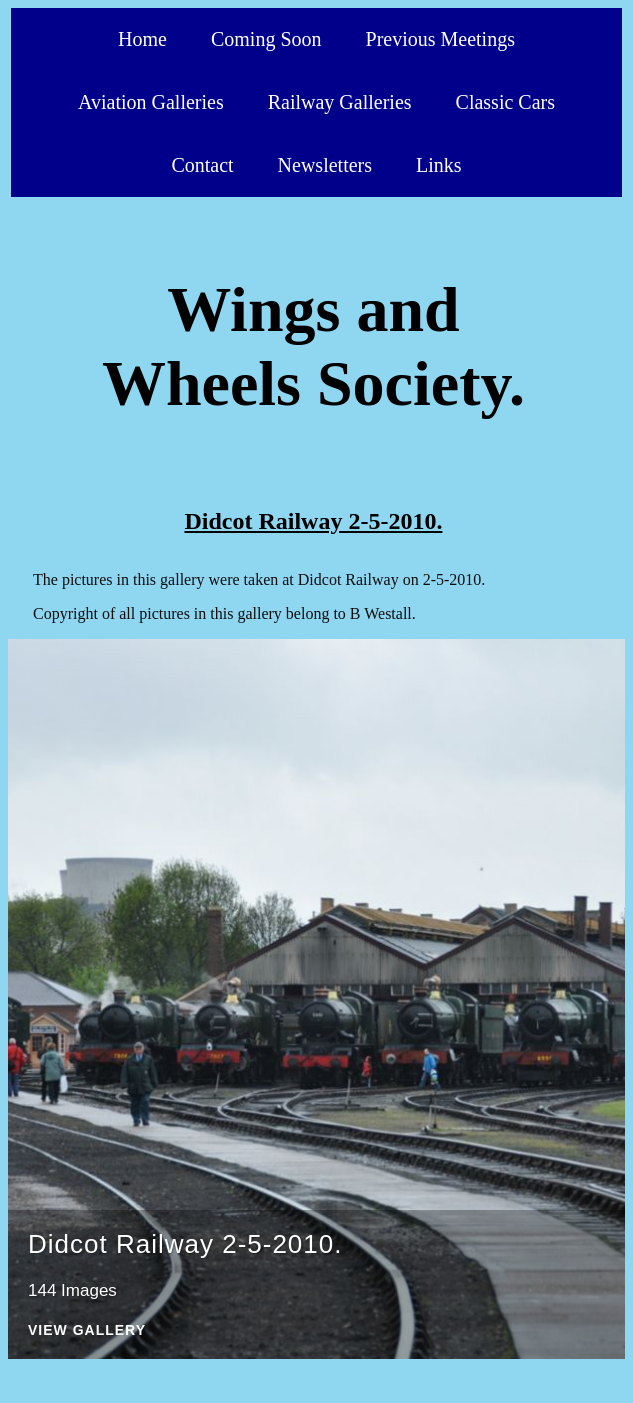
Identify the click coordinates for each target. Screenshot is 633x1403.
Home (142, 39)
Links (439, 165)
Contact (202, 165)
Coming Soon (266, 39)
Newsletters (325, 165)
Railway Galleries (340, 102)
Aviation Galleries (151, 102)
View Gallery (87, 1330)
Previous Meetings (440, 39)
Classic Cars (505, 102)
